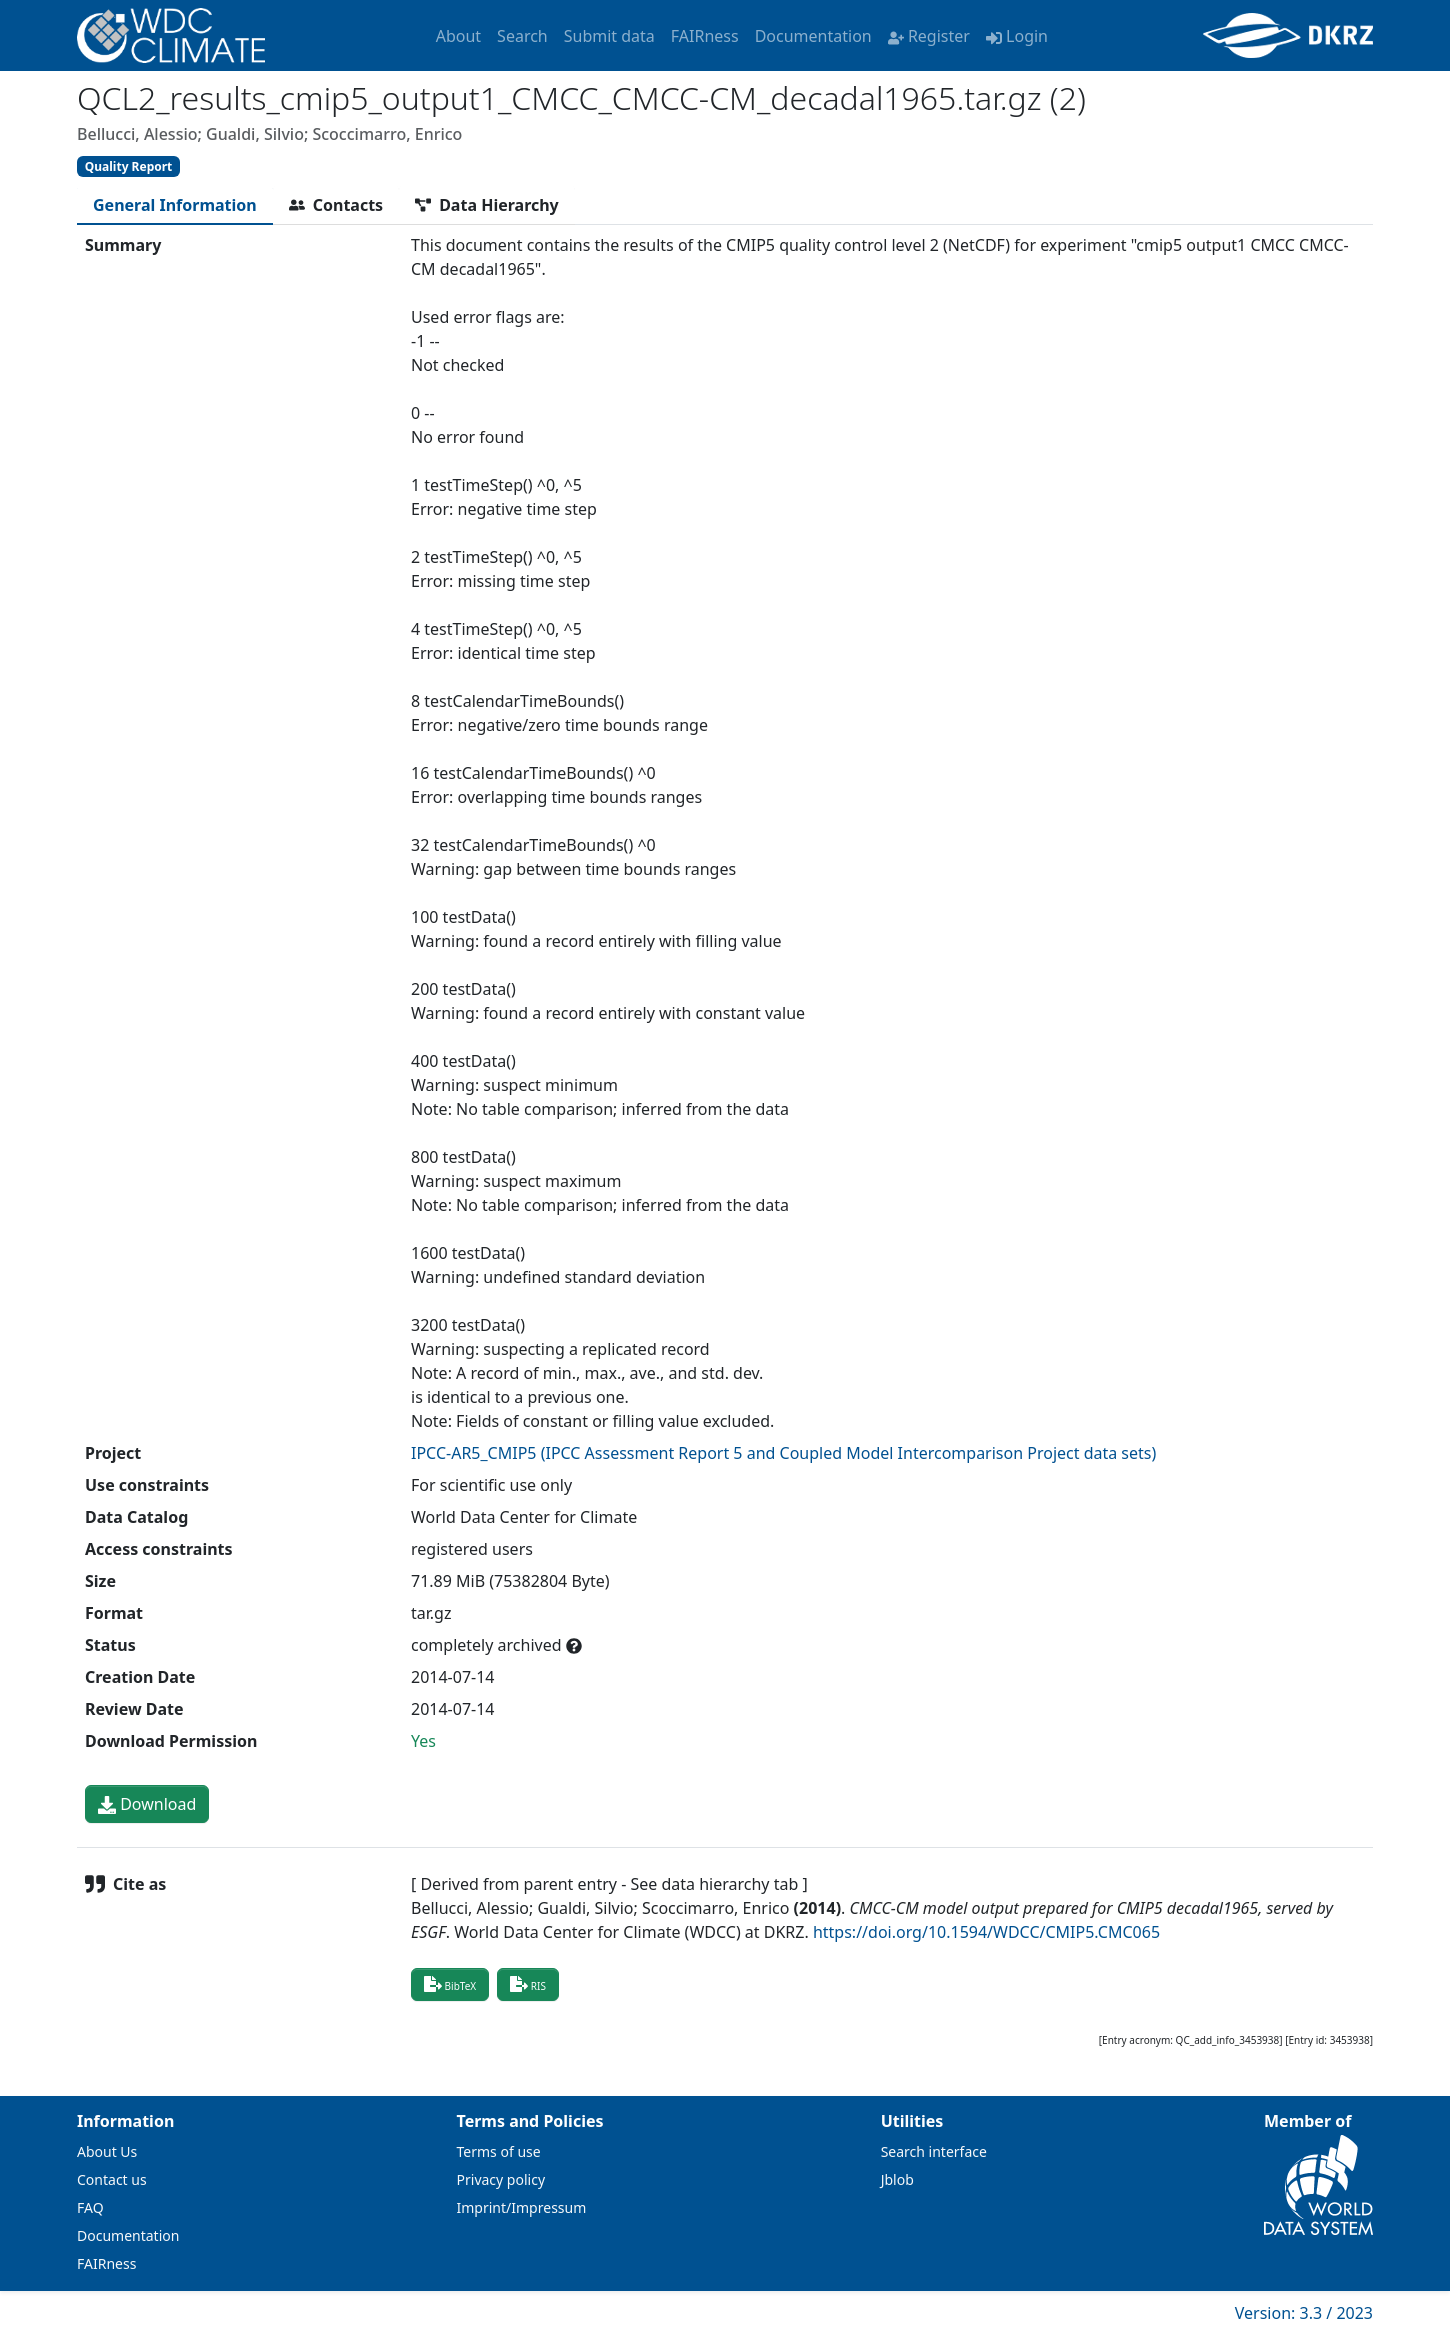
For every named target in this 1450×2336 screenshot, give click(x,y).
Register (929, 36)
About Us (107, 2151)
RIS (528, 1984)
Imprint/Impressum (522, 2207)
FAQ (90, 2207)
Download (147, 1804)
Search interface (934, 2151)
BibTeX (450, 1984)
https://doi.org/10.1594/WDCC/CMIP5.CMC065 (986, 1932)
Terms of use (499, 2151)
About (458, 36)
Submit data (609, 36)
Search (522, 36)
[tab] (175, 205)
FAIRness (705, 36)
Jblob (897, 2179)
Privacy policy (501, 2179)
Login (1017, 36)
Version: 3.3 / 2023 (1304, 2313)
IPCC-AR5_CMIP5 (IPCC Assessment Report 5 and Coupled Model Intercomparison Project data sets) (783, 1453)
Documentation (813, 36)
